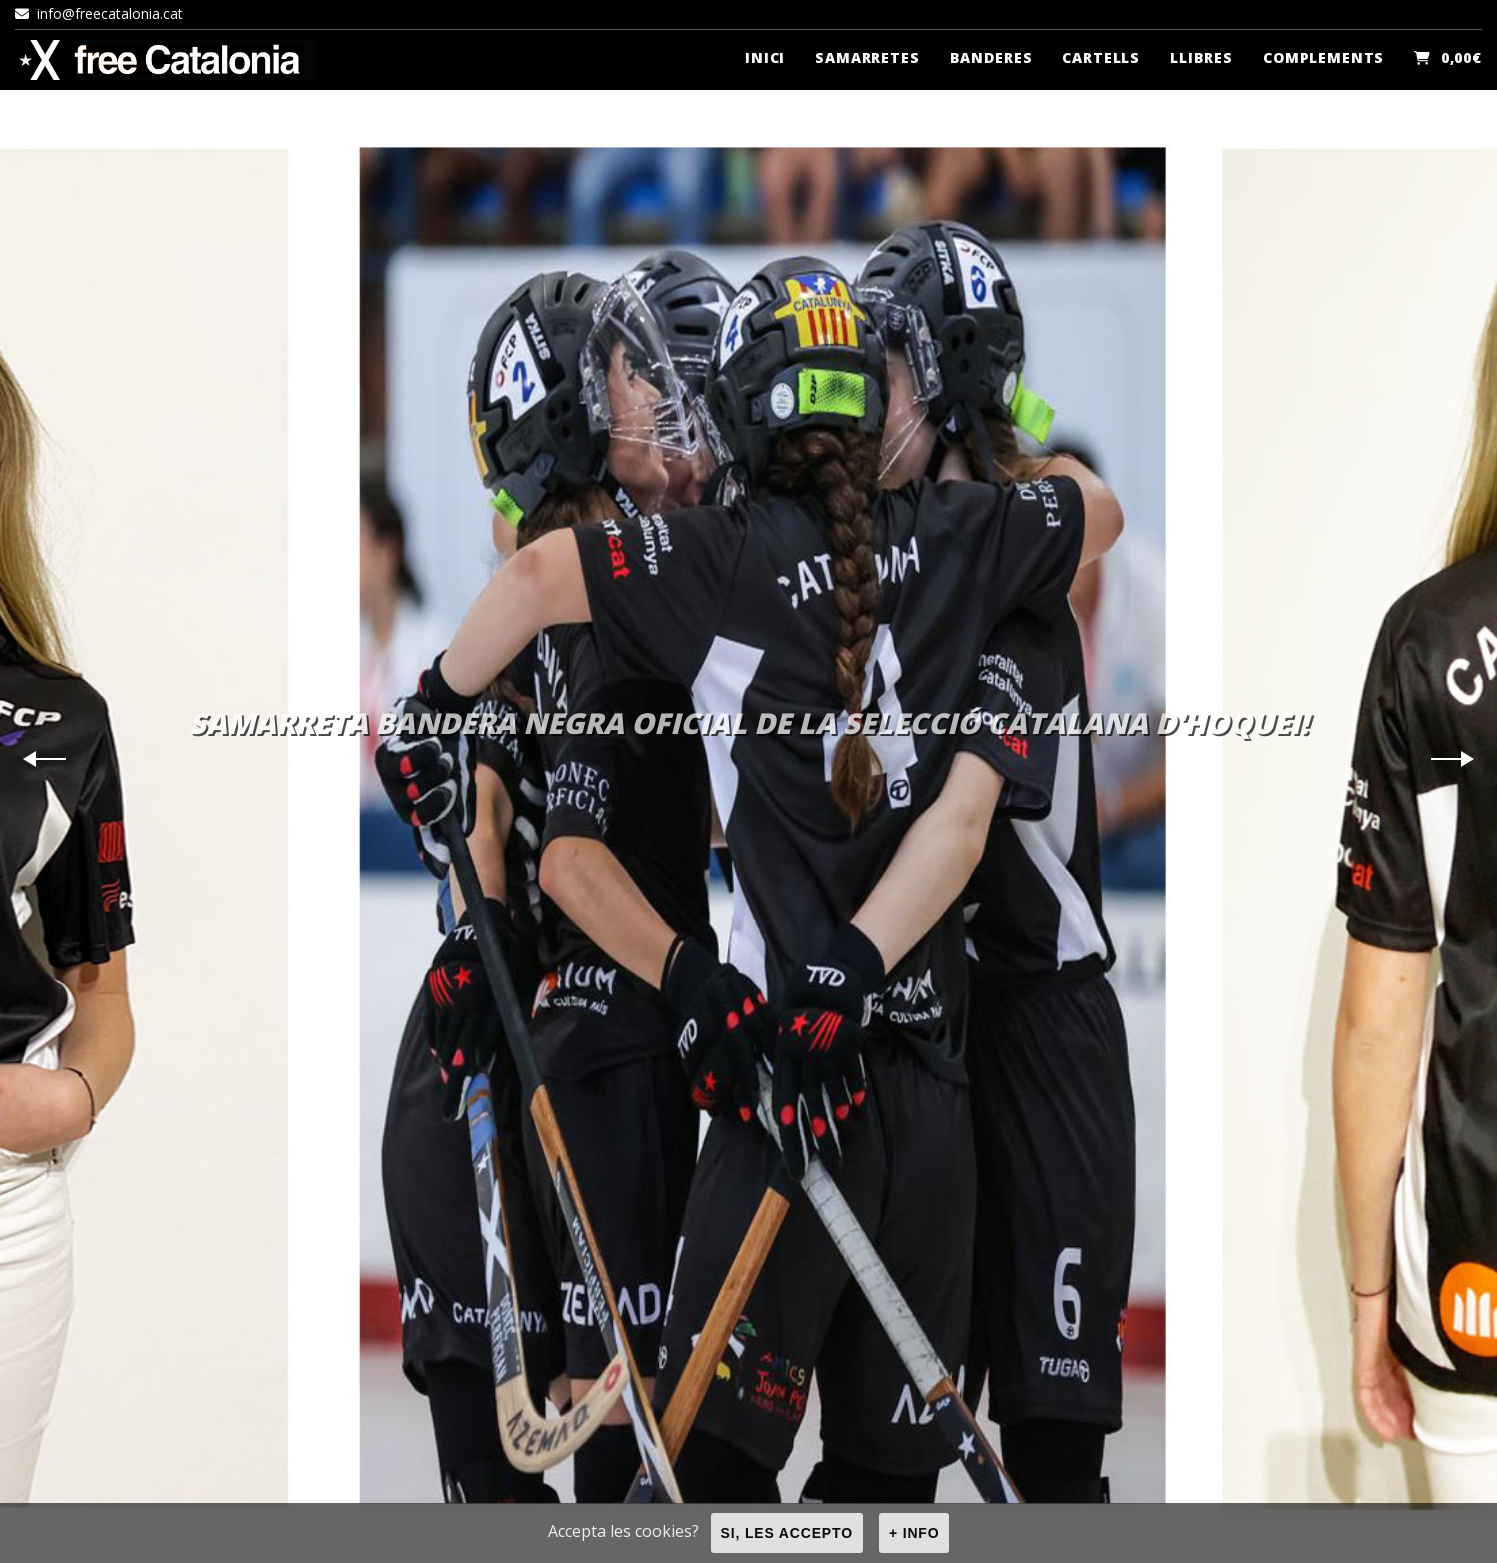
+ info (914, 1533)
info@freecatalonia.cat (99, 13)
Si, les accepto (787, 1533)
